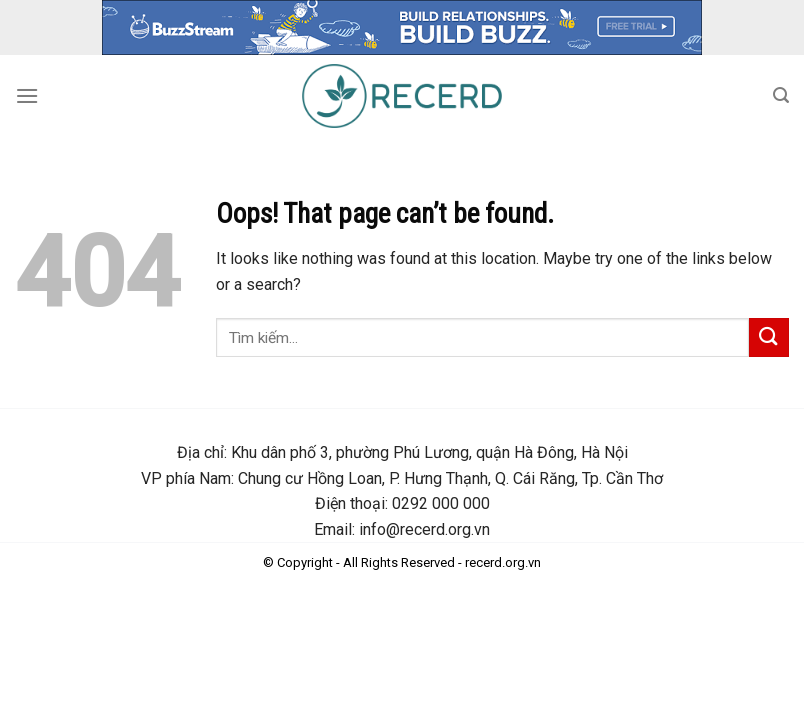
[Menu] (27, 95)
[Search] (781, 95)
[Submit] (769, 337)
